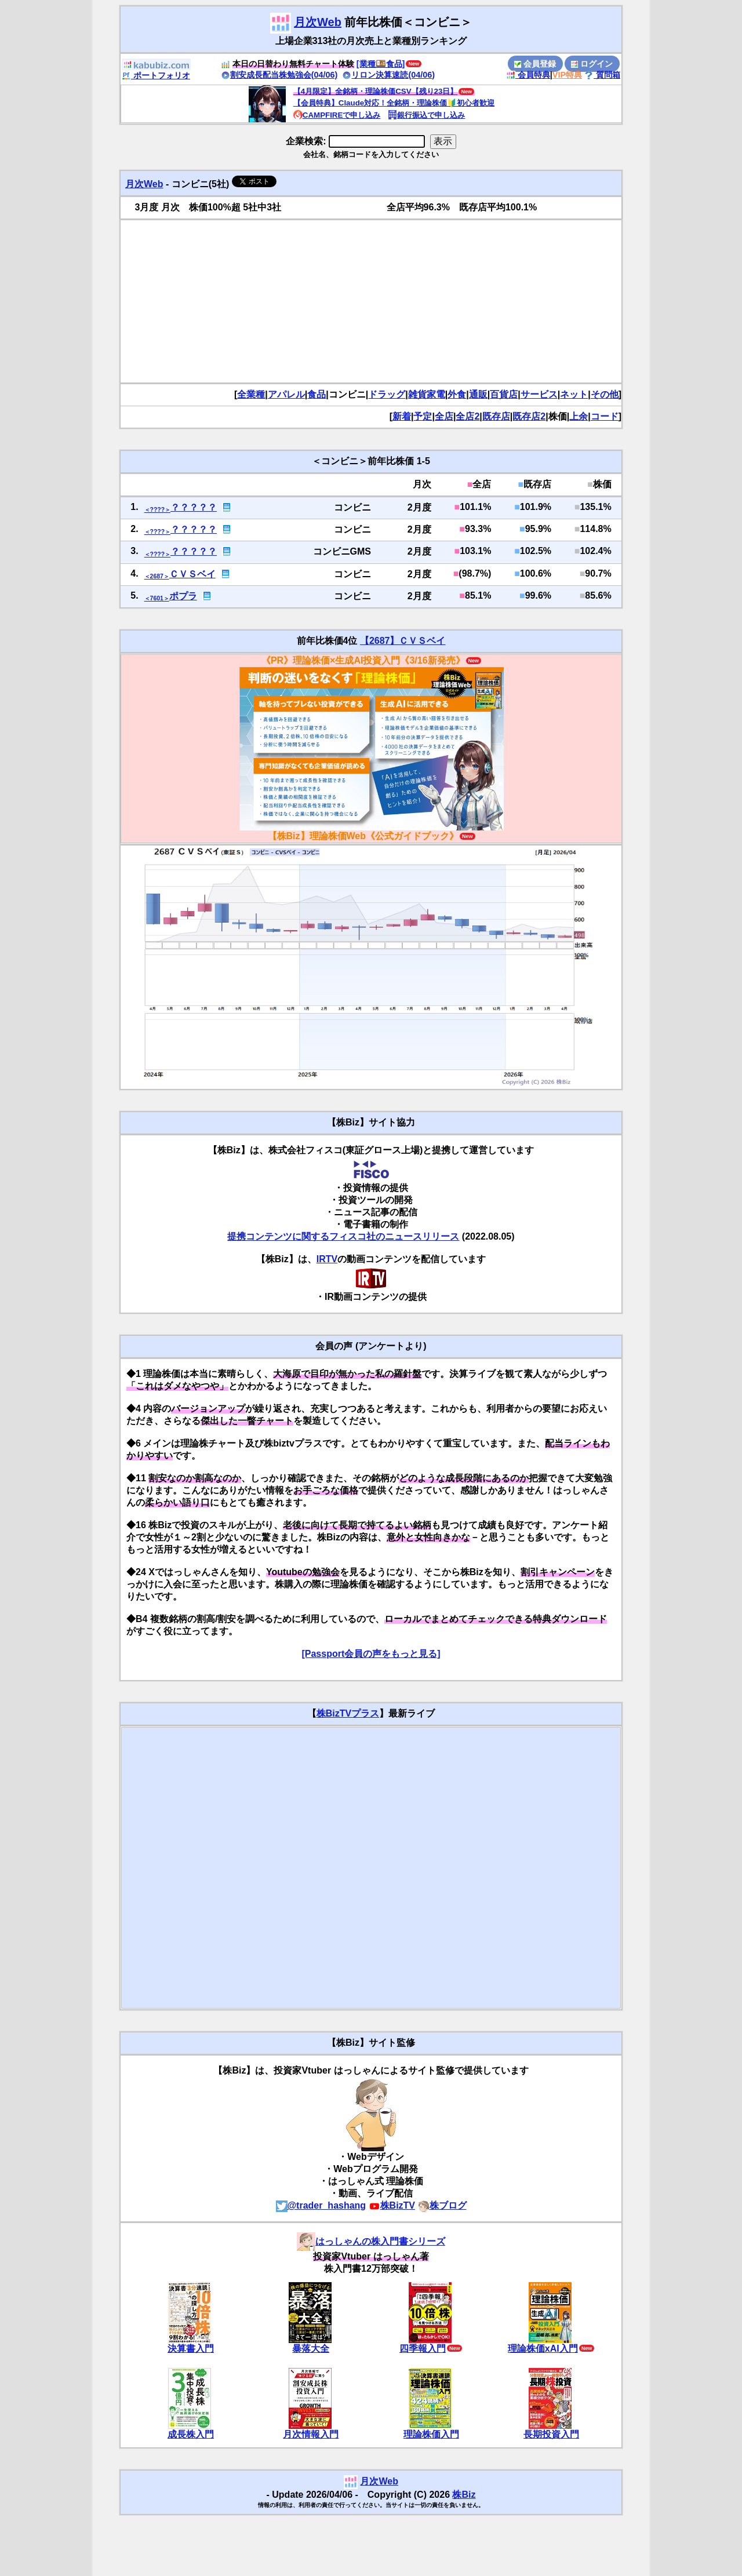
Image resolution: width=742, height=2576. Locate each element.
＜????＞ (157, 510)
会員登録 (535, 63)
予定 (422, 416)
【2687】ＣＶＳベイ (403, 641)
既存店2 (528, 416)
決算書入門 (191, 2348)
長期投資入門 (551, 2434)
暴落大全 (310, 2348)
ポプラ (183, 596)
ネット (574, 394)
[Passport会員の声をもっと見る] (370, 1654)
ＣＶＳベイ (192, 574)
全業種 (251, 394)
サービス (539, 394)
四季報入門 (422, 2348)
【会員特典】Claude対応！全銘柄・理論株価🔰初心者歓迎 (393, 103)
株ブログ (442, 2205)
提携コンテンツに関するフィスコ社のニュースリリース (343, 1236)
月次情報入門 (311, 2434)
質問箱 (602, 74)
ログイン (592, 63)
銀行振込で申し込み (426, 115)
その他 (605, 394)
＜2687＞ (156, 576)
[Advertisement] (371, 301)
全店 (444, 416)
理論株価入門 (431, 2434)
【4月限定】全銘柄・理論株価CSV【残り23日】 (375, 91)
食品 (316, 394)
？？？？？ (193, 507)
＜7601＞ (156, 598)
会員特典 (528, 74)
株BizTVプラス (348, 1713)
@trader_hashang (321, 2205)
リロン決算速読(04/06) (388, 74)
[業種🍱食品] (381, 63)
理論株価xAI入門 (543, 2348)
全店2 (467, 416)
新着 (401, 416)
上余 (578, 416)
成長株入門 (191, 2434)
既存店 (496, 416)
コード (605, 416)
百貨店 (504, 394)
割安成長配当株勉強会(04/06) (279, 74)
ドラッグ (386, 394)
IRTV (327, 1259)
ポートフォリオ (156, 75)
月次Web (317, 22)
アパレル (286, 394)
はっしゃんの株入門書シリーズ (371, 2241)
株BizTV (392, 2205)
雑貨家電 (426, 394)
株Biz (463, 2495)
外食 (457, 394)
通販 (478, 394)
